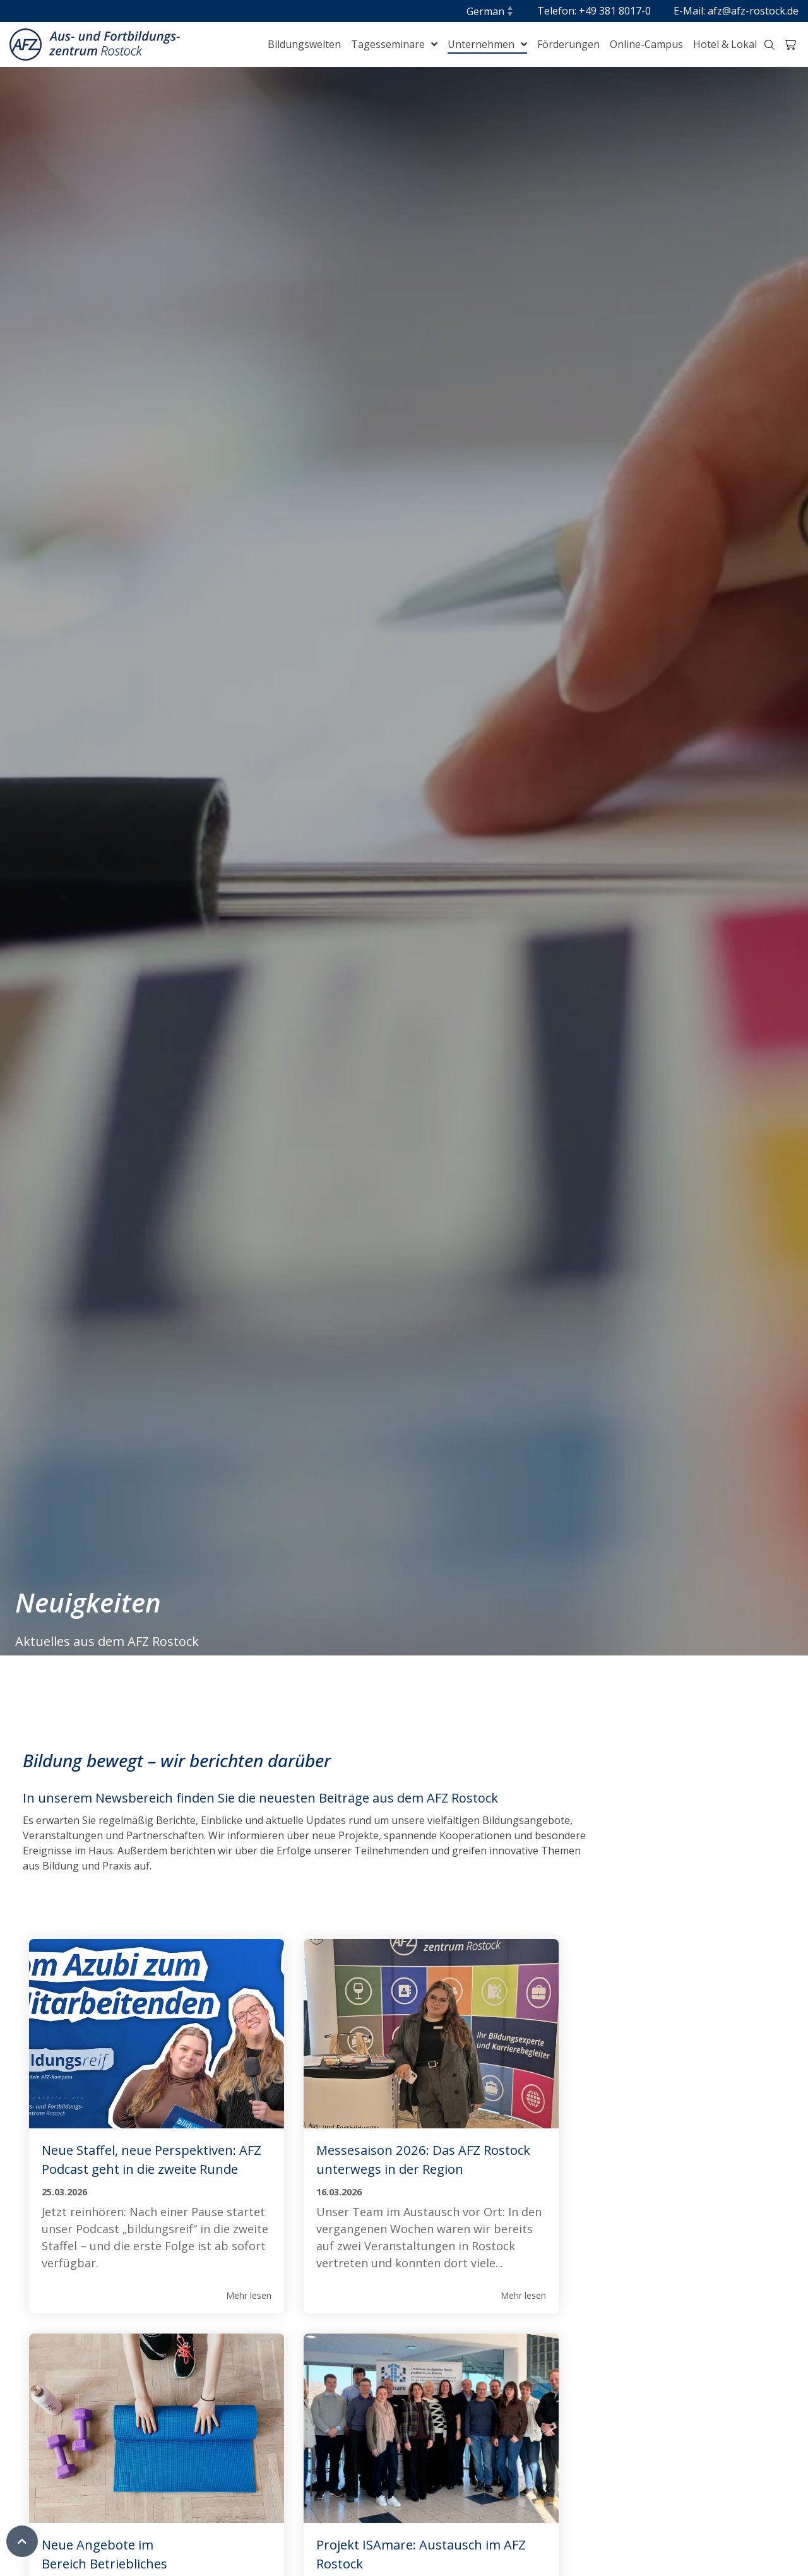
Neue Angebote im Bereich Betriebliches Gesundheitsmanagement (633, 2169)
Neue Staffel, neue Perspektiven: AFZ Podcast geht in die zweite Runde (139, 2169)
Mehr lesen (230, 2331)
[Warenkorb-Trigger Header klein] (790, 44)
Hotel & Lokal (725, 44)
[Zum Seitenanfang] (22, 2547)
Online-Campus (646, 44)
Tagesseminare (389, 44)
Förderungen (568, 44)
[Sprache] (490, 11)
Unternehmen (482, 44)
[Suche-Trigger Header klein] (769, 44)
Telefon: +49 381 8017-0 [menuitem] (594, 11)
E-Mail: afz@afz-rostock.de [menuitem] (736, 11)
